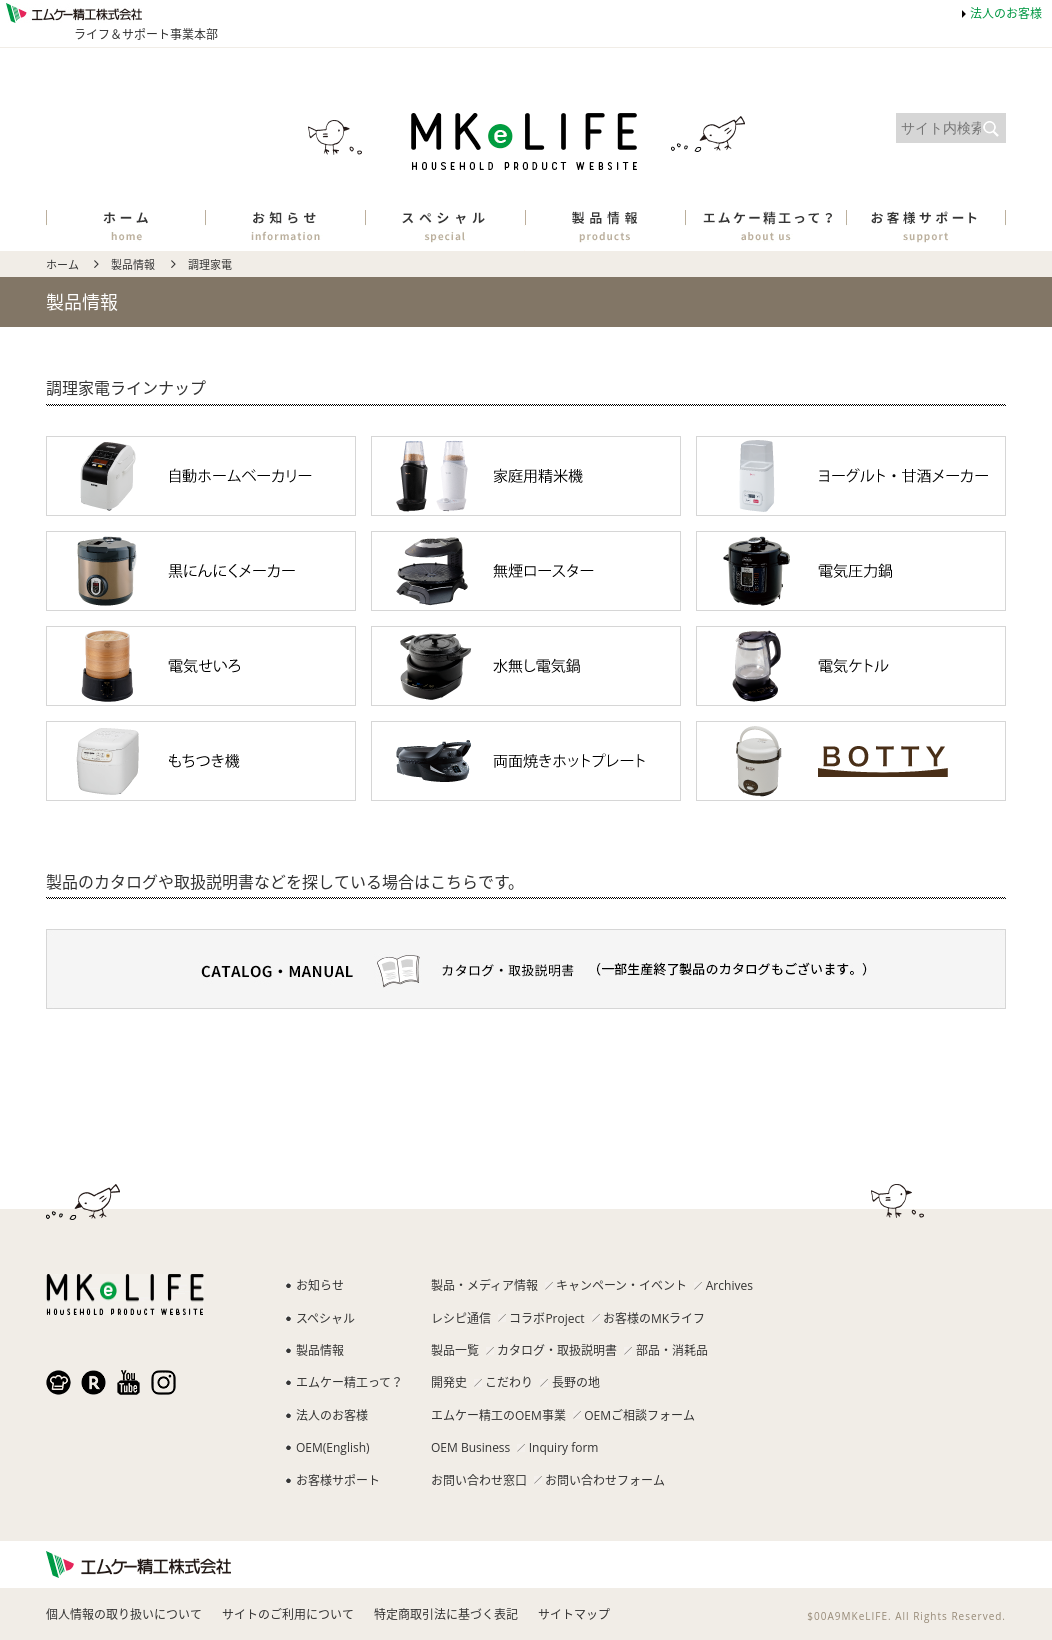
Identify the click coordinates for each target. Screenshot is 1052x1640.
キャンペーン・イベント (621, 1285)
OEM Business (470, 1447)
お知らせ (320, 1285)
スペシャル (325, 1318)
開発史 (449, 1382)
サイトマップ (574, 1614)
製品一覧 (455, 1350)
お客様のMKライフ (654, 1318)
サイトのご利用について (288, 1614)
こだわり (509, 1382)
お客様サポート (338, 1480)
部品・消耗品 (672, 1350)
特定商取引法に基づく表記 (446, 1614)
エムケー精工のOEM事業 (498, 1415)
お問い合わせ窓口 (479, 1480)
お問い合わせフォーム (605, 1480)
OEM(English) (333, 1447)
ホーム (62, 264)
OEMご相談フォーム (639, 1415)
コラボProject (546, 1318)
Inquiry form (564, 1447)
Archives (729, 1285)
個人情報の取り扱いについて (124, 1614)
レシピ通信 (461, 1318)
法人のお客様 (1006, 13)
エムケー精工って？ (349, 1382)
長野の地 (576, 1382)
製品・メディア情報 (484, 1285)
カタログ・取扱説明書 (557, 1350)
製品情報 (133, 264)
